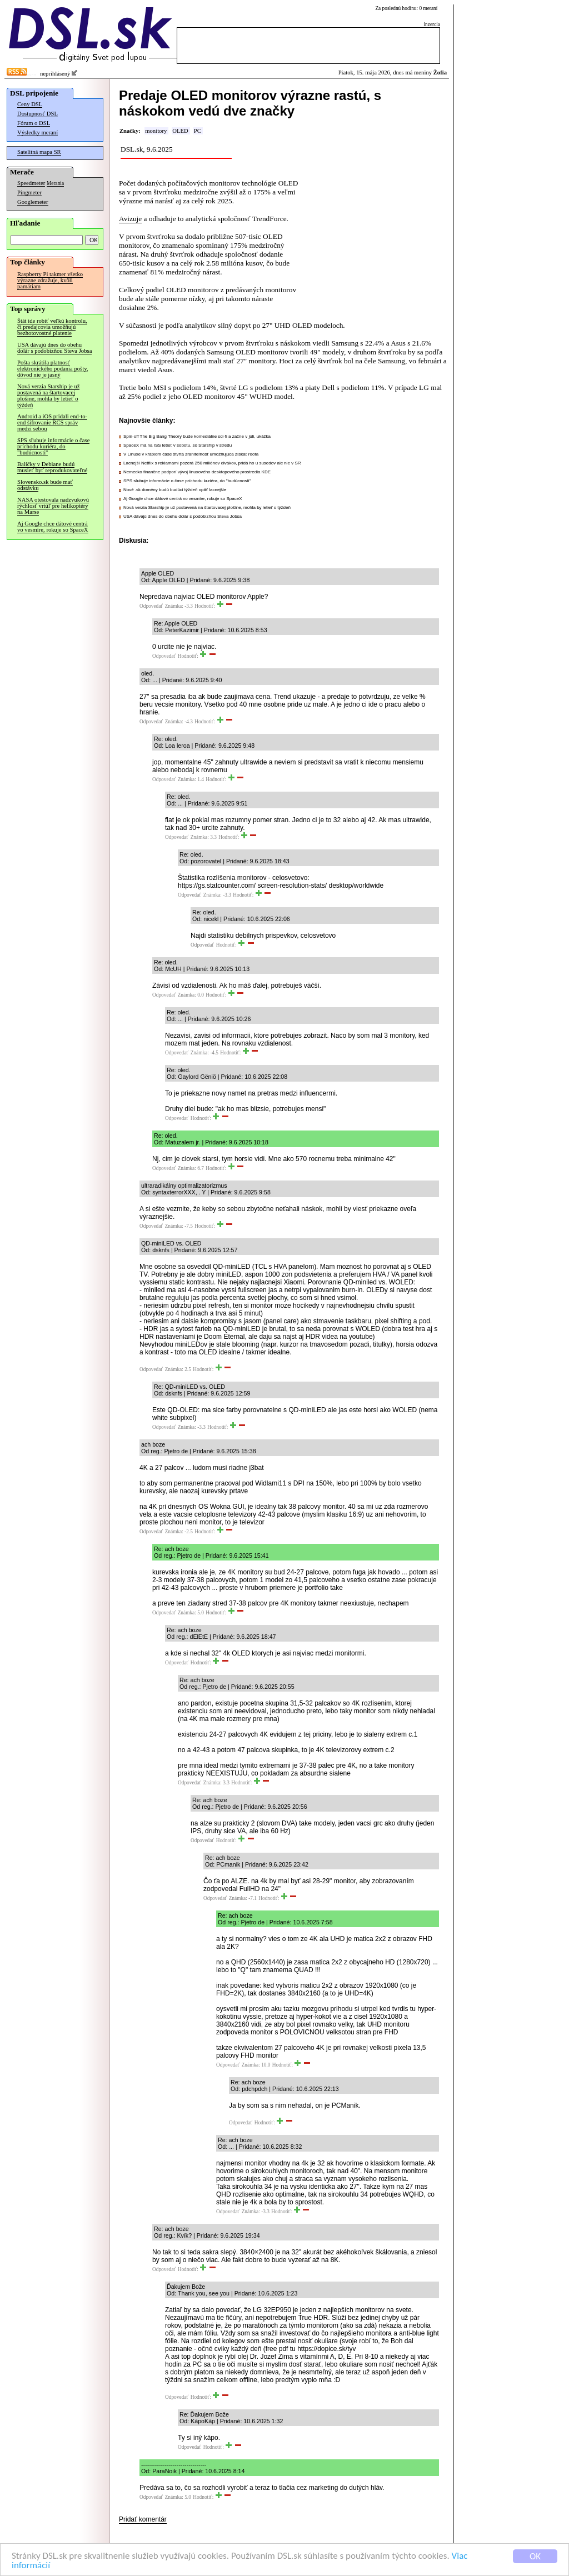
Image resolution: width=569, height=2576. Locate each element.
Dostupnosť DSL (37, 114)
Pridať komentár (143, 2519)
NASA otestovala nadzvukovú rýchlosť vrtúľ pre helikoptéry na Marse (53, 506)
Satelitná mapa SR (39, 152)
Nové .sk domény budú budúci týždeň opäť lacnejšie (174, 489)
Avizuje (130, 218)
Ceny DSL (29, 104)
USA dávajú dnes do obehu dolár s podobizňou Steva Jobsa (54, 348)
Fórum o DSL (33, 123)
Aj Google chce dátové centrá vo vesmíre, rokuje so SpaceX (52, 527)
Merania (55, 183)
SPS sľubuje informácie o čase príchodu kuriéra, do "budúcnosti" (53, 446)
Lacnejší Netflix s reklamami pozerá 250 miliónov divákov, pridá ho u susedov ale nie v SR (212, 463)
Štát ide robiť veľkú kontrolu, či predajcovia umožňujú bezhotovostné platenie (52, 327)
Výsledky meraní (37, 132)
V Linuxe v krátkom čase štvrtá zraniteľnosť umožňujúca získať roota (190, 454)
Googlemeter (32, 202)
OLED (180, 131)
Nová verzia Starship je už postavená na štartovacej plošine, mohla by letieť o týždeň (48, 395)
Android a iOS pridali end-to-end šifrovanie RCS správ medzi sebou (52, 422)
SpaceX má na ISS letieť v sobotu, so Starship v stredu (177, 445)
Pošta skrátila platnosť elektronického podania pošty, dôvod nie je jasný (52, 368)
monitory (156, 131)
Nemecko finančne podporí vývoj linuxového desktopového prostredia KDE (197, 471)
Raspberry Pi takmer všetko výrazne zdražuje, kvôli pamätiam (50, 280)
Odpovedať (151, 606)
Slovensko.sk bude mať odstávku (45, 485)
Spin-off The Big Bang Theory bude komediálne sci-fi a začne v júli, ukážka (197, 436)
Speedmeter (31, 183)
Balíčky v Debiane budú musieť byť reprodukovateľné (52, 467)
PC (197, 131)
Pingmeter (29, 192)
